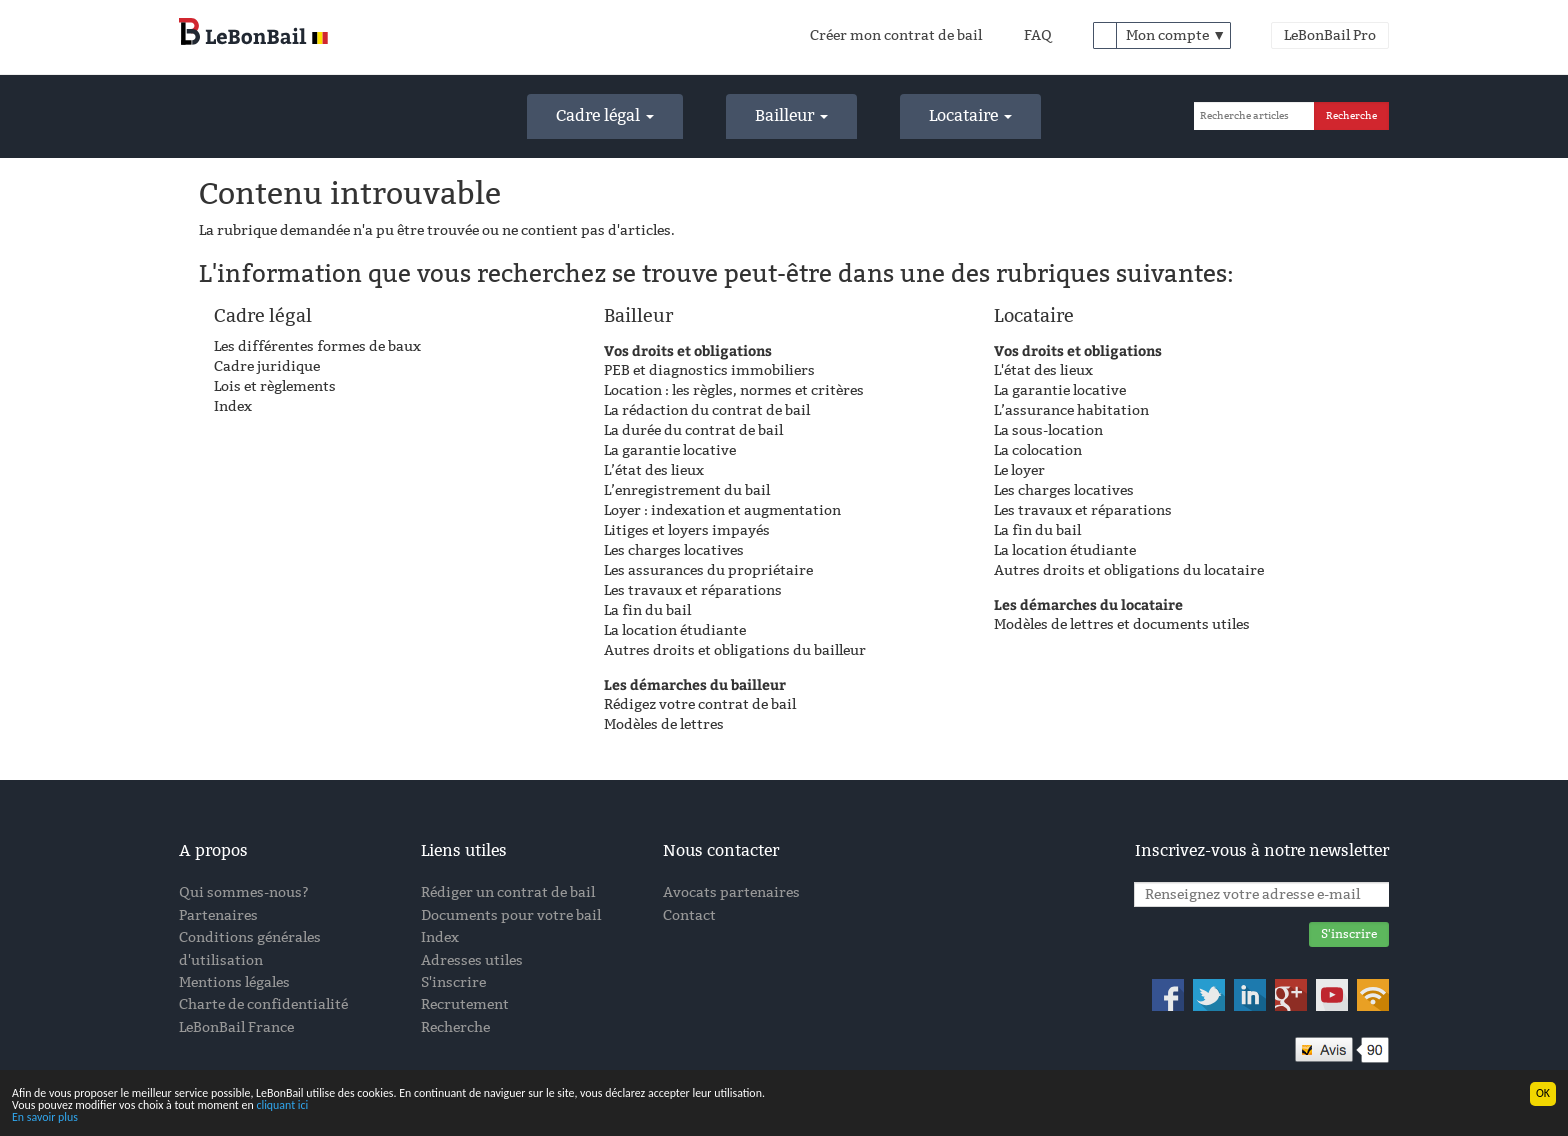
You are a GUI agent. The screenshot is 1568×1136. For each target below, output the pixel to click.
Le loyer (1019, 470)
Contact (689, 915)
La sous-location (1048, 430)
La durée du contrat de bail (693, 430)
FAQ (1038, 35)
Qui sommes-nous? (244, 892)
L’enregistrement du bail (687, 490)
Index (233, 406)
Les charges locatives (674, 550)
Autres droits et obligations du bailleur (735, 650)
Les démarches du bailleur (695, 684)
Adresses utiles (472, 960)
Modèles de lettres (664, 724)
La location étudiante (675, 630)
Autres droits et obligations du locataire (1129, 570)
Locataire (970, 115)
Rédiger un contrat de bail (508, 892)
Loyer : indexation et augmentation (722, 510)
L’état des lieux (654, 470)
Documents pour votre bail (511, 915)
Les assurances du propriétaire (708, 570)
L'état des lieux (1043, 370)
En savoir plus (45, 1119)
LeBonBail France (236, 1027)
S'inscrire (453, 982)
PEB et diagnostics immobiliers (709, 370)
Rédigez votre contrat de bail (700, 704)
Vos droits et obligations (688, 350)
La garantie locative (670, 450)
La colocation (1038, 450)
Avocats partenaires (731, 892)
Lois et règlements (275, 386)
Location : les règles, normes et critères (734, 390)
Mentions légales (234, 982)
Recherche (455, 1027)
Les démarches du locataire (1088, 604)
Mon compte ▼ (1176, 35)
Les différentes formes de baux (317, 346)
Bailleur (791, 115)
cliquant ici (282, 1107)
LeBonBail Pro (1330, 35)
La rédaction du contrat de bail (707, 410)
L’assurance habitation (1071, 410)
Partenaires (218, 915)
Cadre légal (605, 115)
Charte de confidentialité (263, 1004)
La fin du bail (647, 610)
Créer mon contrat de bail (896, 35)
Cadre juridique (267, 366)
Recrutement (465, 1004)
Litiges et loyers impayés (687, 530)
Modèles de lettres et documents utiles (1122, 624)
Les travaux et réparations (693, 590)
